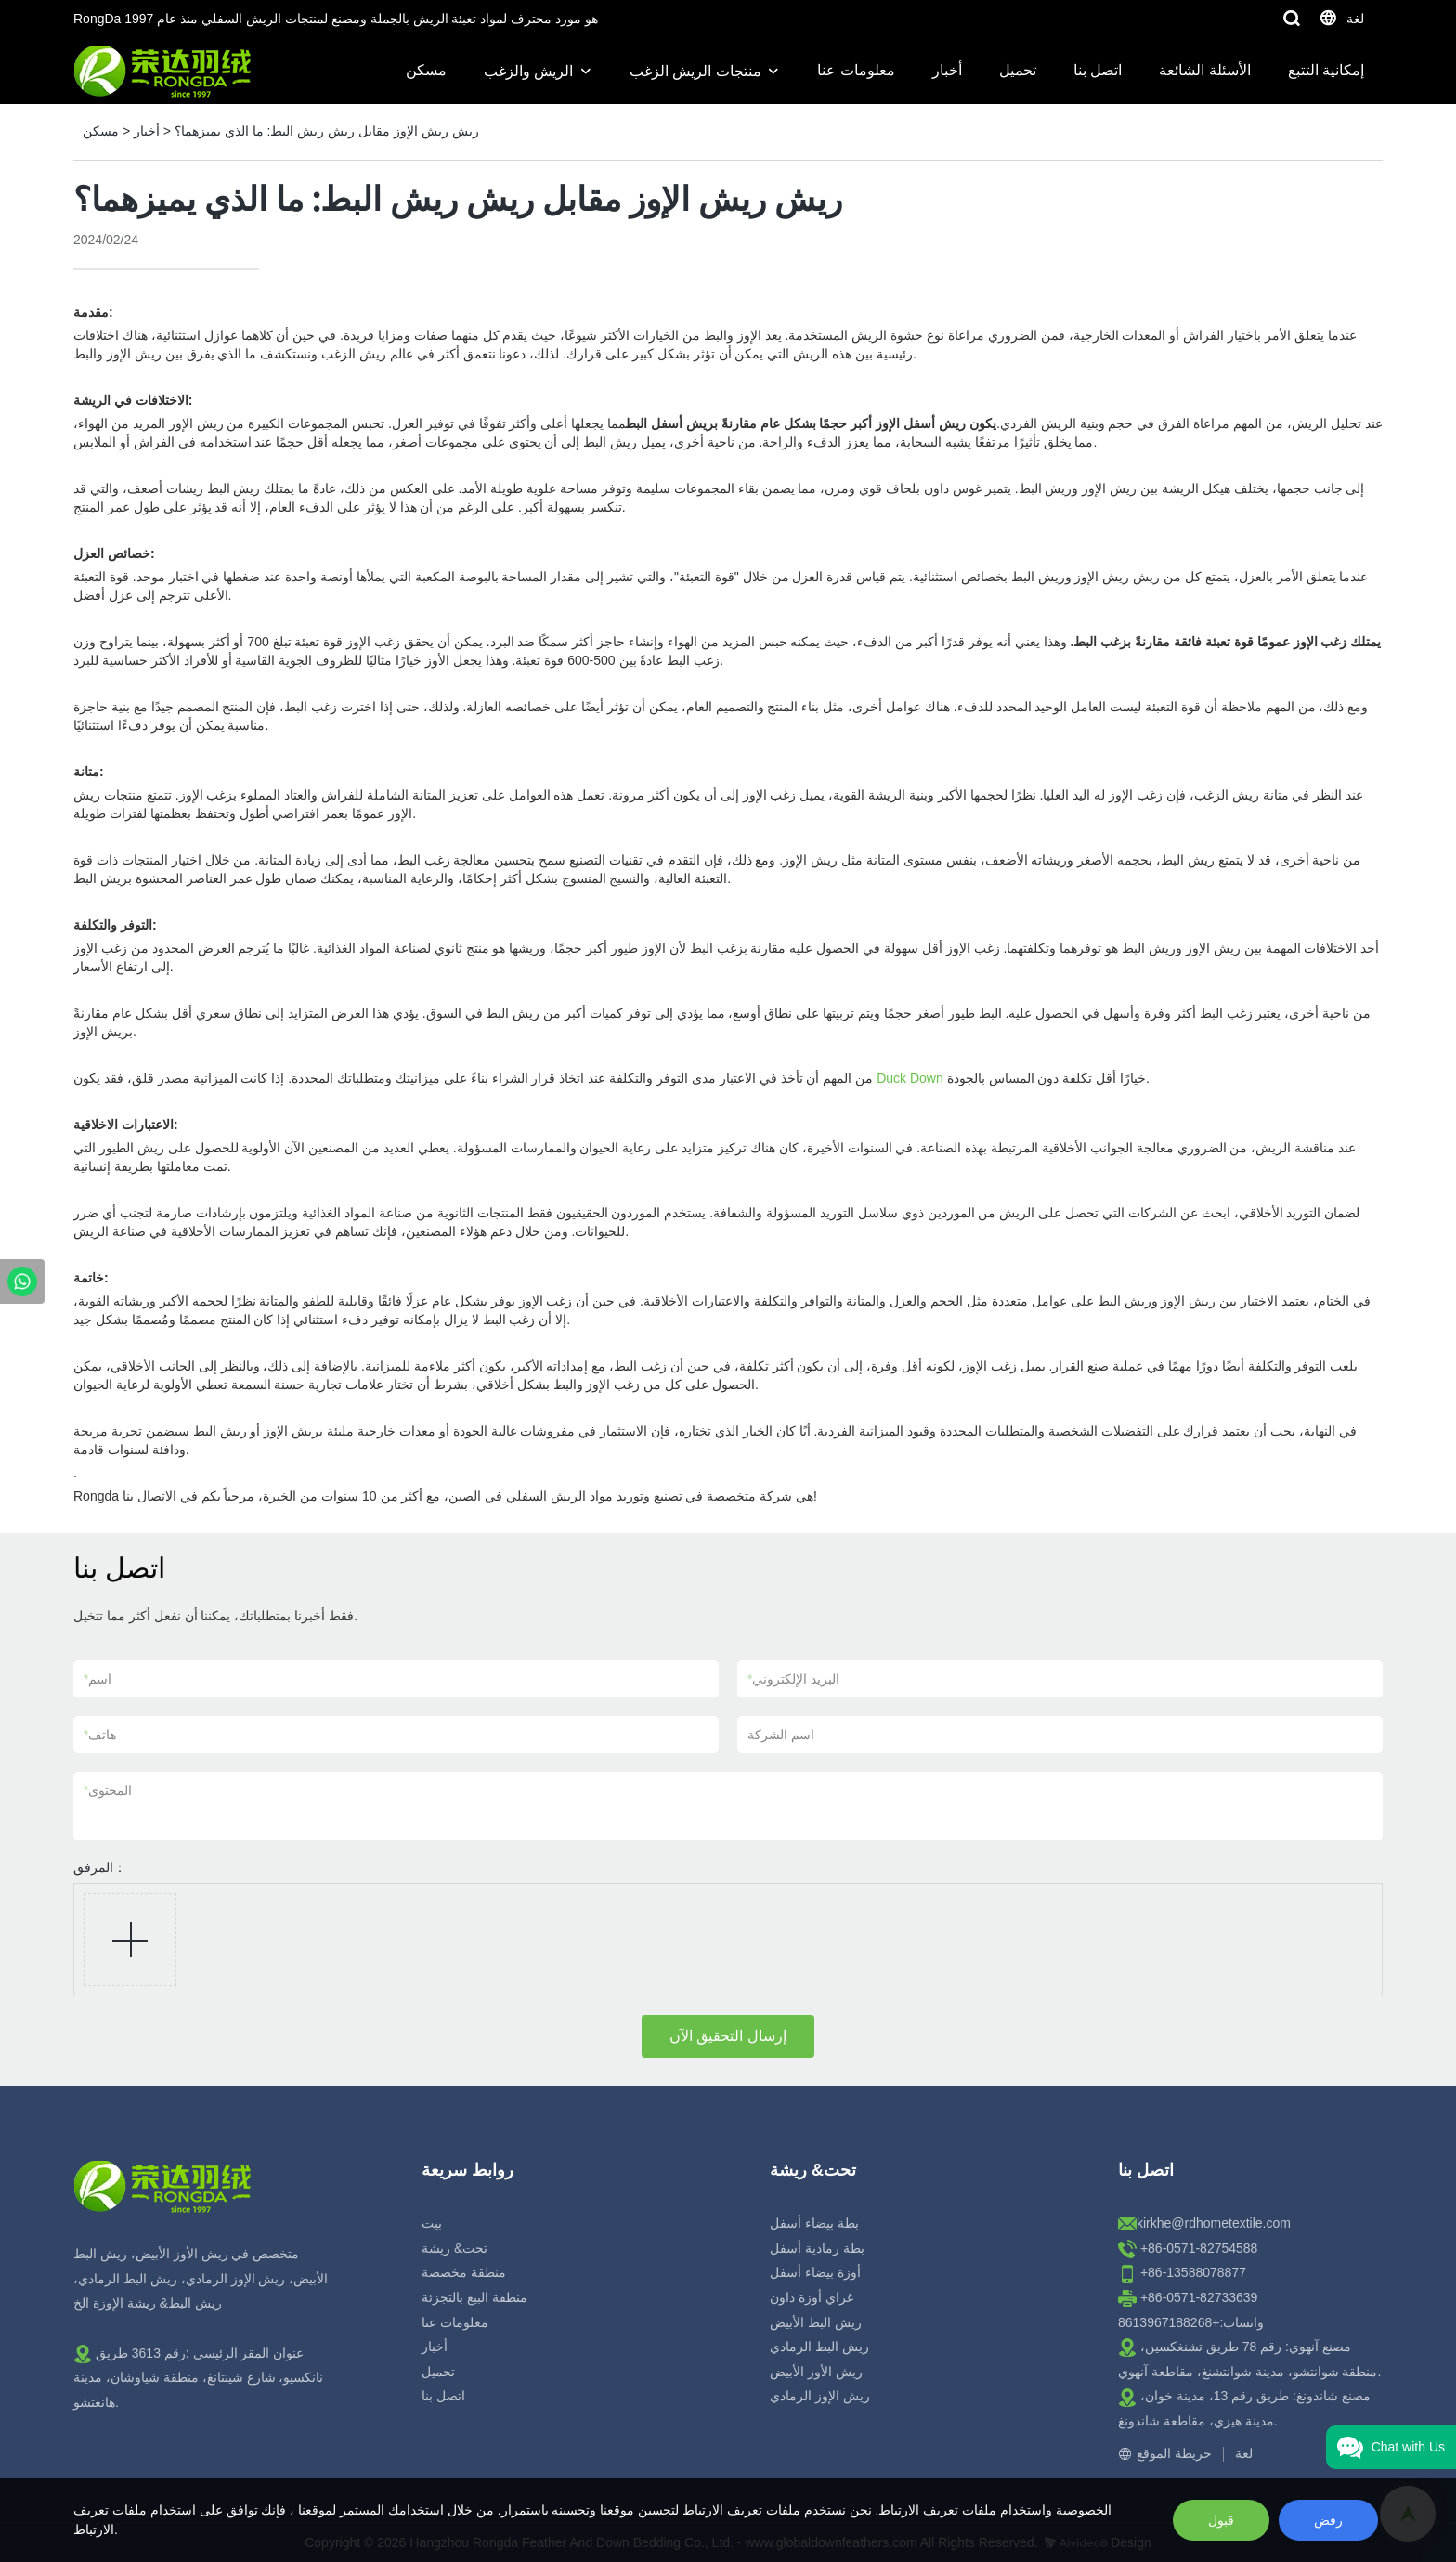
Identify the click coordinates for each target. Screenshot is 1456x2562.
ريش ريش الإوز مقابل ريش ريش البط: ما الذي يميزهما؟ (327, 131)
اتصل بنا (1097, 70)
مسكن (426, 70)
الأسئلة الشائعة (1204, 70)
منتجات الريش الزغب (695, 71)
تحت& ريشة (455, 2248)
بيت (432, 2223)
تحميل (1017, 70)
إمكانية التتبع (1326, 70)
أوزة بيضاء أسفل (815, 2272)
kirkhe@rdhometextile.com (1214, 2223)
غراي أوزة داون (811, 2297)
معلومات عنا (855, 70)
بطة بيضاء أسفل (814, 2223)
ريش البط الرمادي (819, 2346)
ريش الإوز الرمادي (820, 2395)
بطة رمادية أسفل (817, 2248)
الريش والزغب (528, 71)
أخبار (947, 70)
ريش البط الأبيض (816, 2322)
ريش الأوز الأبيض (816, 2371)
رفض (1328, 2520)
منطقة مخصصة (464, 2272)
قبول (1221, 2520)
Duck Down (910, 1078)
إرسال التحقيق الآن (728, 2036)
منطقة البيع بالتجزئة (474, 2297)
